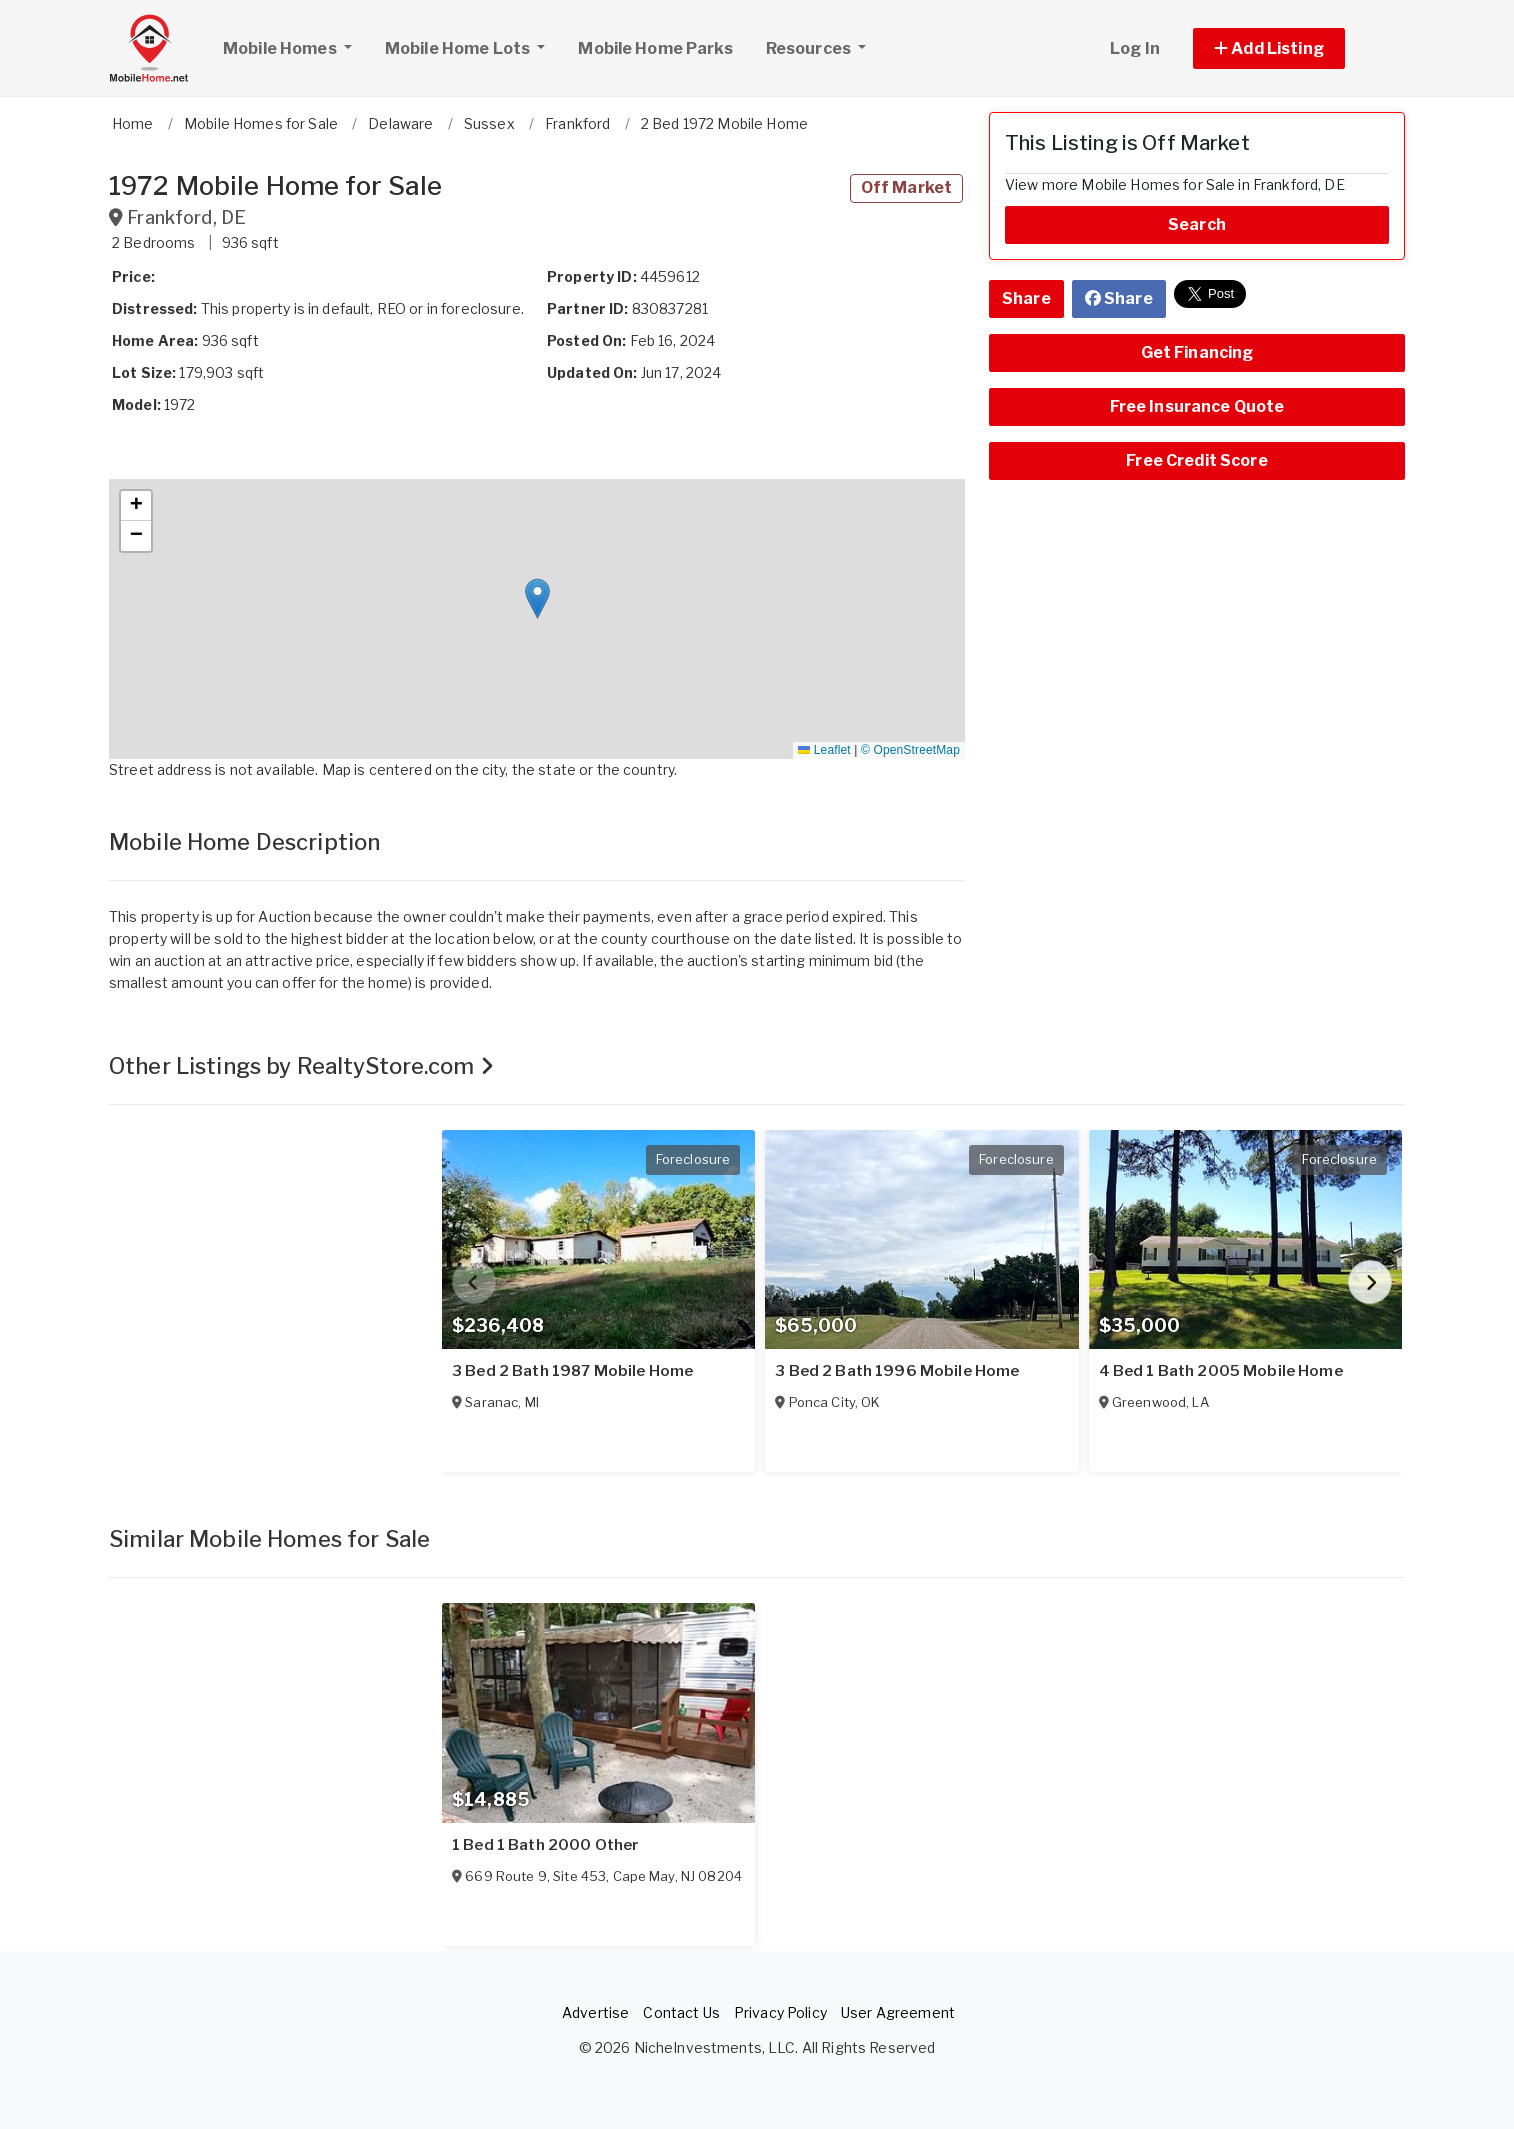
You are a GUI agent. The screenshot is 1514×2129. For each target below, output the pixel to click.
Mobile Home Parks (655, 48)
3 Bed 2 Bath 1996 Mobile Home (897, 1371)
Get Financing (1197, 352)
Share (1026, 298)
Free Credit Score (1196, 460)
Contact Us (681, 2012)
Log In (1135, 48)
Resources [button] (810, 48)
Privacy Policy (780, 2012)
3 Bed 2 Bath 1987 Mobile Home (572, 1371)
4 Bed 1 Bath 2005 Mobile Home (1221, 1371)
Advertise (595, 2012)
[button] (1291, 48)
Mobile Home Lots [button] (459, 48)
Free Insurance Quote (1197, 406)
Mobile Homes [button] (295, 46)
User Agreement (898, 2012)
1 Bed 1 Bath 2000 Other (545, 1845)
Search (1197, 224)
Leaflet (824, 750)
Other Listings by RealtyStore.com (301, 1066)
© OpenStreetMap (910, 750)
